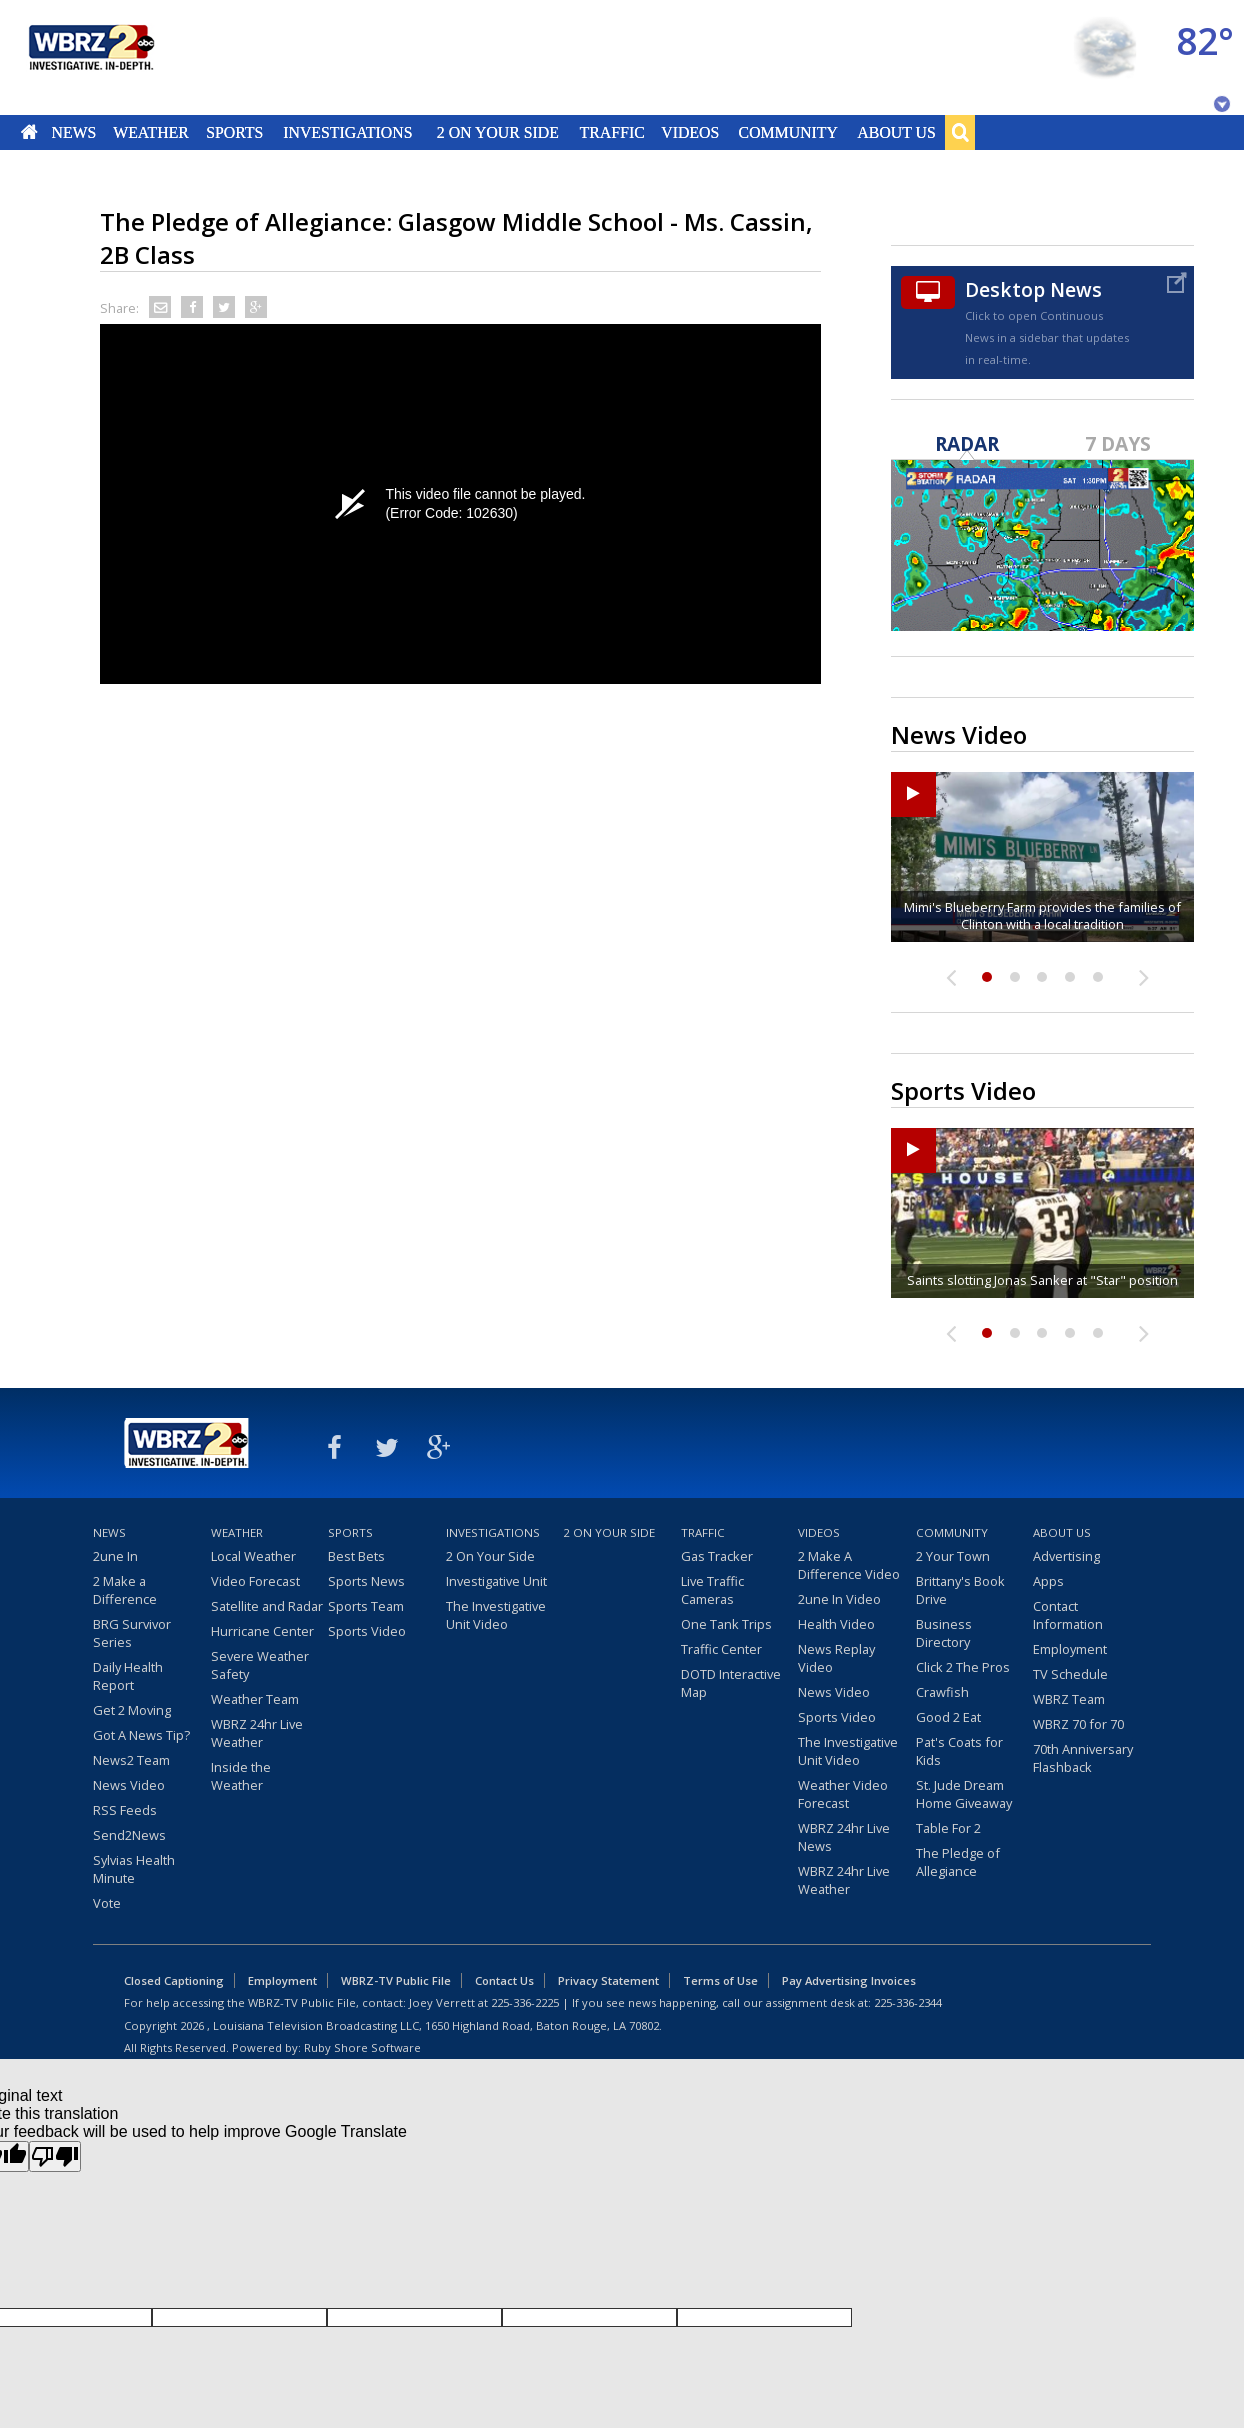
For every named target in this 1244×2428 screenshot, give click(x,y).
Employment (1070, 1649)
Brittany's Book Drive (960, 1590)
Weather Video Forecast (843, 1794)
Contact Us (504, 1980)
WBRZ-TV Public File (396, 1980)
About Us (896, 132)
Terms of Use (720, 1980)
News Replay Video (836, 1658)
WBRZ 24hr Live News (844, 1837)
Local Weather (253, 1556)
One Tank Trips (726, 1624)
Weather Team (255, 1699)
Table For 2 (948, 1828)
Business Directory (944, 1633)
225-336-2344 (908, 2002)
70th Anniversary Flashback (1083, 1758)
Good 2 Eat (948, 1717)
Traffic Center (721, 1649)
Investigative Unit (496, 1581)
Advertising (1066, 1556)
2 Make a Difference (125, 1590)
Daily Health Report (128, 1676)
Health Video (836, 1624)
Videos (690, 132)
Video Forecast (255, 1581)
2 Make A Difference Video (849, 1565)
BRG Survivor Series (132, 1633)
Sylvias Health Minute (134, 1869)
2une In (115, 1556)
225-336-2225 (525, 2002)
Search (960, 132)
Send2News (129, 1835)
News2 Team (131, 1760)
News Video (129, 1785)
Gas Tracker (717, 1556)
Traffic (611, 132)
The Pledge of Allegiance (958, 1862)
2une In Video (839, 1599)
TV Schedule (1070, 1674)
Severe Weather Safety (260, 1665)
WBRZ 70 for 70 (1078, 1724)
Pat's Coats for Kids (959, 1751)
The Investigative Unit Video (496, 1615)
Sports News (366, 1581)
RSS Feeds (125, 1810)
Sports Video (367, 1631)
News (73, 132)
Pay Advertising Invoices (849, 1980)
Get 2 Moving (132, 1710)
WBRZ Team (1069, 1699)
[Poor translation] (55, 2156)
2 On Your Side (498, 132)
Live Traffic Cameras (712, 1590)
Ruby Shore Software (362, 2047)
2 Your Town (953, 1556)
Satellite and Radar (267, 1606)
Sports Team (366, 1606)
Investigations (348, 132)
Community (787, 132)
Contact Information (1068, 1615)
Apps (1048, 1581)
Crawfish (942, 1692)
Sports (234, 132)
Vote (107, 1903)
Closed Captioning (174, 1980)
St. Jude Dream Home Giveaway (964, 1794)
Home (29, 132)
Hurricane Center (262, 1631)
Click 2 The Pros (963, 1667)
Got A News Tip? (141, 1735)
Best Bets (356, 1556)
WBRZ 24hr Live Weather (257, 1733)
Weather (151, 132)
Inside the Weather (241, 1776)
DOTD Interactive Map (731, 1683)
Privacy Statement (608, 1980)
